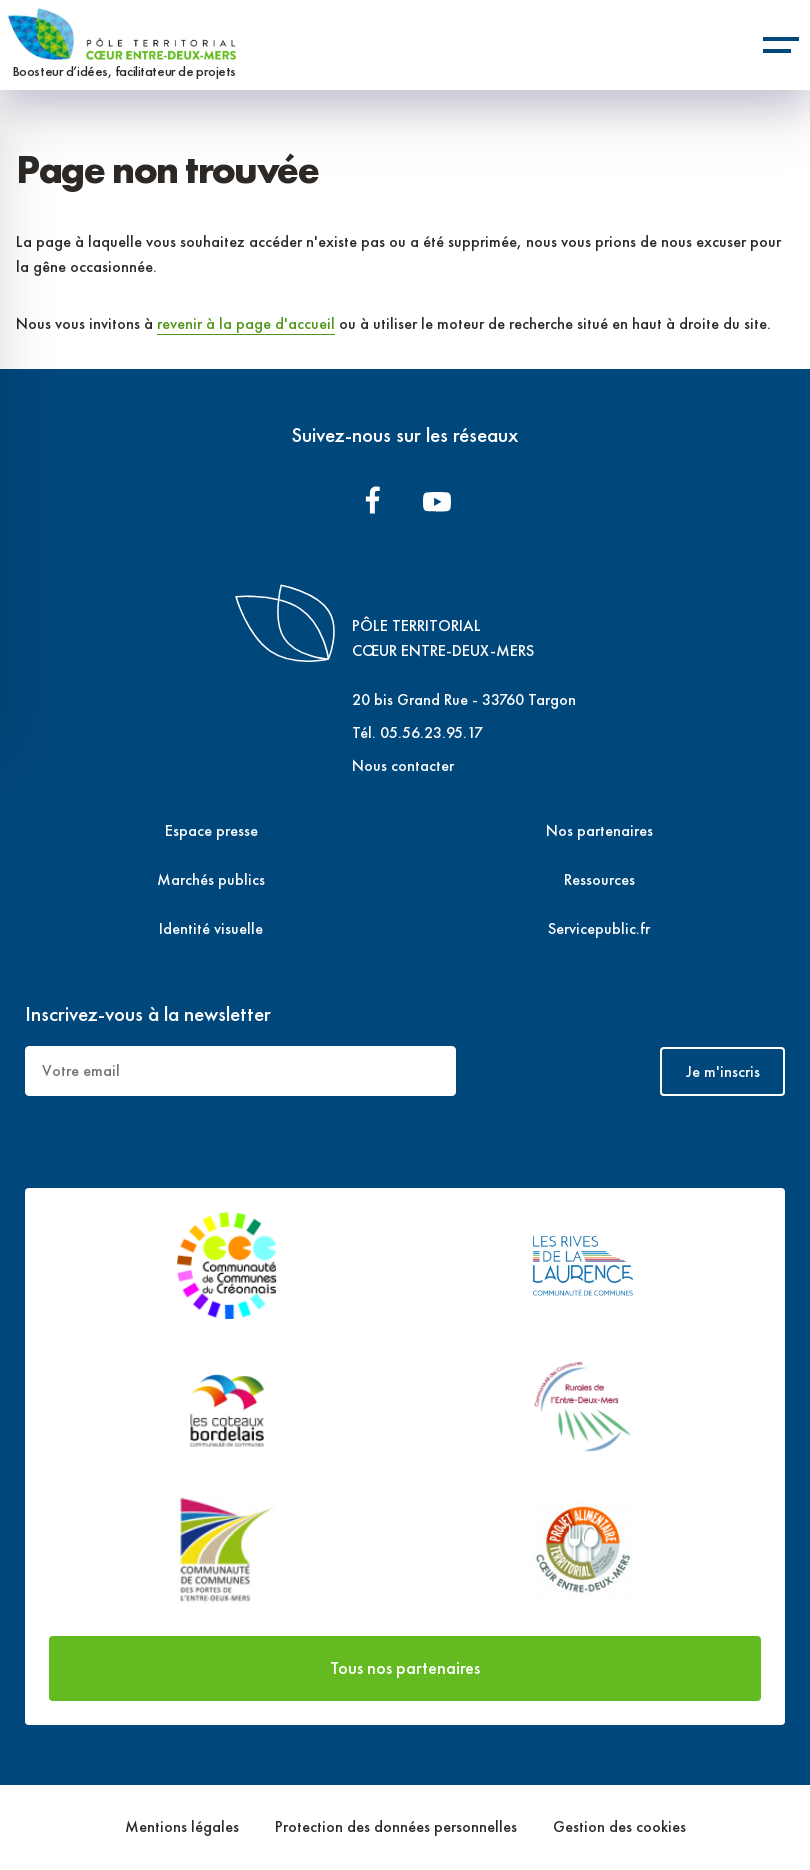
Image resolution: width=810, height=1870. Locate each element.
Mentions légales (184, 1826)
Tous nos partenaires (405, 1667)
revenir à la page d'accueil (246, 323)
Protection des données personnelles (398, 1826)
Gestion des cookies (619, 1826)
